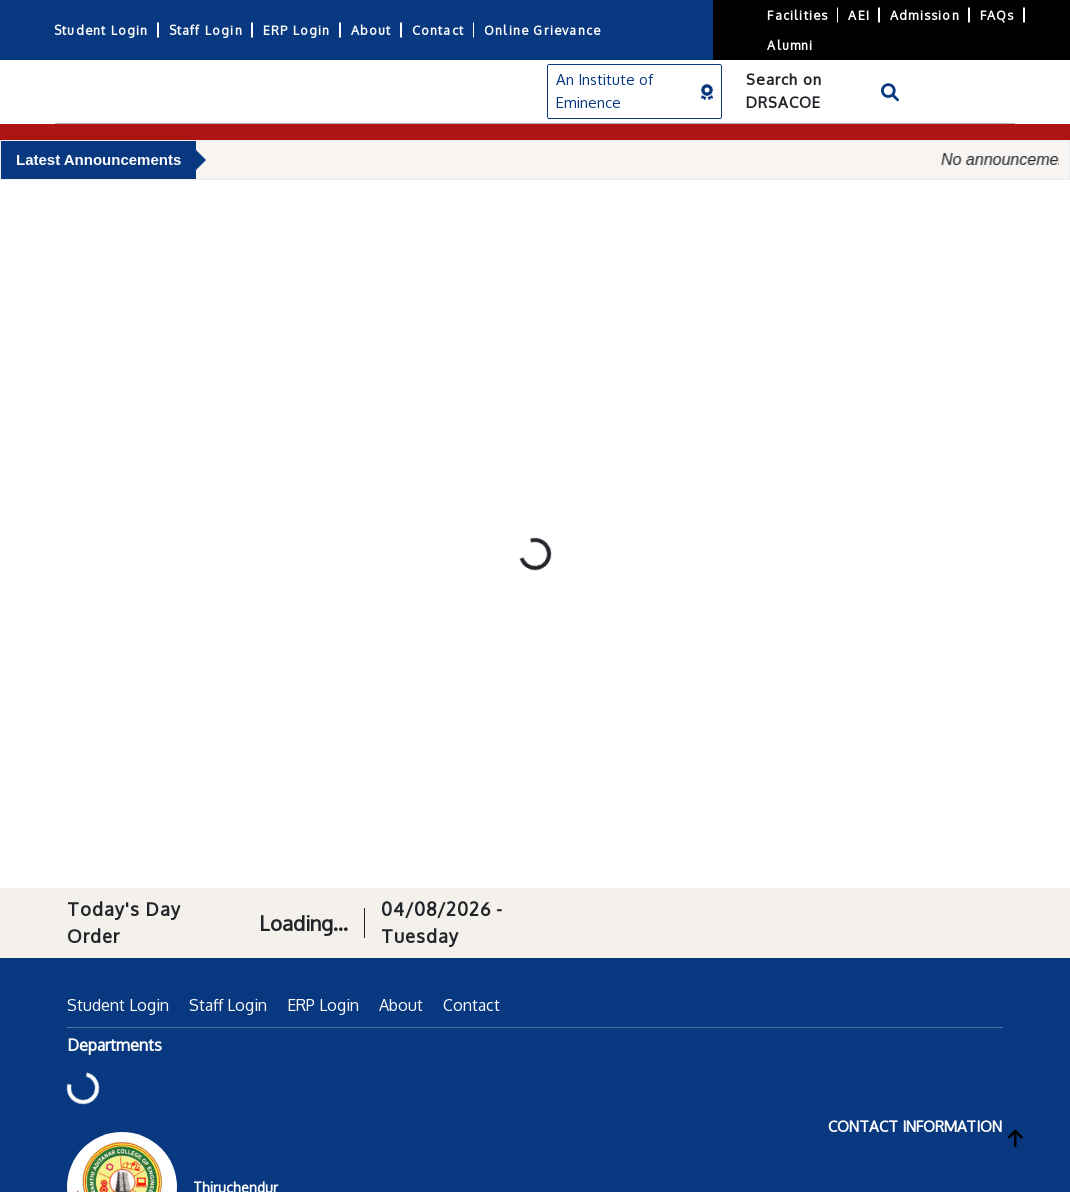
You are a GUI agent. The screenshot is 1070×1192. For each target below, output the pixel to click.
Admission (925, 15)
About (371, 30)
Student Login (101, 30)
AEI (859, 15)
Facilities (797, 15)
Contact (438, 30)
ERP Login (297, 30)
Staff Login (206, 30)
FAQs (997, 15)
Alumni (790, 45)
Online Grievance (542, 30)
